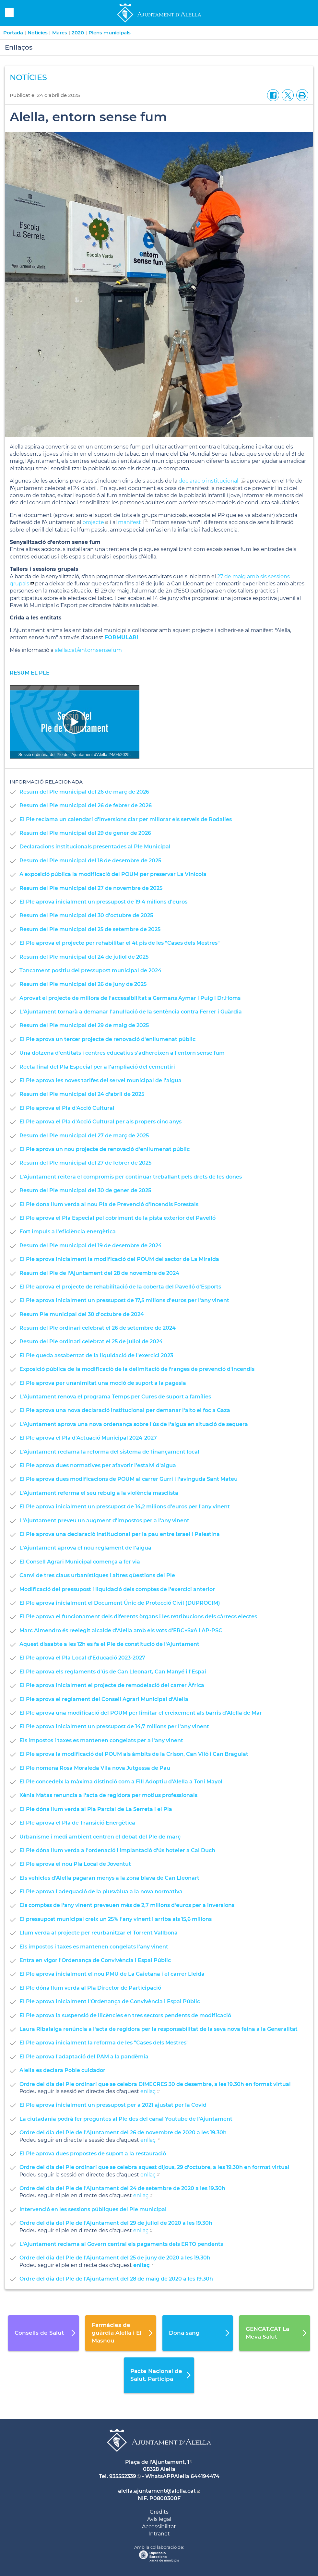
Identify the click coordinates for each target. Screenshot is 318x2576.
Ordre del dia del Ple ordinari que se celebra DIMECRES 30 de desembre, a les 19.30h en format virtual (155, 2084)
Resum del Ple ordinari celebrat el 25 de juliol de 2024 (91, 1341)
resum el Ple (30, 673)
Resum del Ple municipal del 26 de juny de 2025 (83, 984)
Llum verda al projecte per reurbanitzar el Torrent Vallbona (98, 1933)
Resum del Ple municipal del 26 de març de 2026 (84, 792)
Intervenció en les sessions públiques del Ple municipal (93, 2209)
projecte (93, 522)
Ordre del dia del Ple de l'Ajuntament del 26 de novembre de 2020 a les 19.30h (123, 2132)
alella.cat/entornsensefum (89, 650)
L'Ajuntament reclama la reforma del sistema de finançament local (109, 1452)
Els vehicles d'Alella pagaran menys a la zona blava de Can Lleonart (109, 1878)
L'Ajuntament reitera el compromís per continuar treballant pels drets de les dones (130, 1177)
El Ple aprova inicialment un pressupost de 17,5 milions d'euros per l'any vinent (124, 1300)
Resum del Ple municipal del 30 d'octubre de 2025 (86, 915)
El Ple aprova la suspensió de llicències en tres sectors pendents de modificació (125, 2015)
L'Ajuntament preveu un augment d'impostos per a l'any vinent (104, 1520)
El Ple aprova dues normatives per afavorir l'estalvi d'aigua (97, 1465)
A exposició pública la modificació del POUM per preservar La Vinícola (112, 874)
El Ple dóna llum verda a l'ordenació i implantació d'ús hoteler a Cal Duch (117, 1850)
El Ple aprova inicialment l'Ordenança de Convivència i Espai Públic (109, 2001)
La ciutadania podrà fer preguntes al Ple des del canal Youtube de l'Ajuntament (125, 2119)
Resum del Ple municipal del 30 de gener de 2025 (85, 1190)
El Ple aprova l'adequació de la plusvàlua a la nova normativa (101, 1891)
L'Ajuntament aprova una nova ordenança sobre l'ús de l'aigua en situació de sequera (133, 1424)
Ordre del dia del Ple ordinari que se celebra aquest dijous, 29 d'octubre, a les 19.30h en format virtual (154, 2167)
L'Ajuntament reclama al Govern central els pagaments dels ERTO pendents (121, 2244)
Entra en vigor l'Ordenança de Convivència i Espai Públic (95, 1960)
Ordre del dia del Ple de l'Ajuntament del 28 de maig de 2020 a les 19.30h (116, 2279)
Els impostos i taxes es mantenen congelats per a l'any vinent (101, 1740)
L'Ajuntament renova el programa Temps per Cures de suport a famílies (115, 1397)
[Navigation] (74, 722)
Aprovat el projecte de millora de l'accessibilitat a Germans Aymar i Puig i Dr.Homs (130, 998)
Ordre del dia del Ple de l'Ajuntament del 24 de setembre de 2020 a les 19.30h (122, 2188)
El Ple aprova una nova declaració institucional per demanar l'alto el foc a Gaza (124, 1410)
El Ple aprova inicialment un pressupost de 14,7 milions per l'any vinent (114, 1726)
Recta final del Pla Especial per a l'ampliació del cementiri (97, 1067)
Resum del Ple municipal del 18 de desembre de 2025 (90, 860)
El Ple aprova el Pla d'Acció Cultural (66, 1108)
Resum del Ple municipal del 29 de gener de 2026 (85, 833)
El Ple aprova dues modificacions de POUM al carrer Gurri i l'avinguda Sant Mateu (128, 1479)
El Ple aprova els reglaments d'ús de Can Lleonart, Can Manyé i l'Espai (112, 1672)
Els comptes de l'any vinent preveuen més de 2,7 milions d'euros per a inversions (126, 1905)
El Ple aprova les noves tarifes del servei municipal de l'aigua (100, 1080)
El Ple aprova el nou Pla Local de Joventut (75, 1864)
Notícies (38, 33)
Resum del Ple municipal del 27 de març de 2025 (84, 1135)
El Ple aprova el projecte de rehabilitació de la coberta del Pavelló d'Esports (120, 1287)
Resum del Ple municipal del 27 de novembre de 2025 (90, 888)
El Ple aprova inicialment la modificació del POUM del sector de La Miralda (119, 1259)
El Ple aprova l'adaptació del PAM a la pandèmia (83, 2057)
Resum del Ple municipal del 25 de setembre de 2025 (89, 929)
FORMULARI (122, 637)
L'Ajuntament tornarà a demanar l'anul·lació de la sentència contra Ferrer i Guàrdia (130, 1012)
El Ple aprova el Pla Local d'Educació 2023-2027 (82, 1658)
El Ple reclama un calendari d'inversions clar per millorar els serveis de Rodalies (125, 819)
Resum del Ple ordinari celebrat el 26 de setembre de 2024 (97, 1328)
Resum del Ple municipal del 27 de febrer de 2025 (85, 1163)
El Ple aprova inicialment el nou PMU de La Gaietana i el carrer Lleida (112, 1974)
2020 (78, 33)
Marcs (59, 33)
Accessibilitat (159, 2526)
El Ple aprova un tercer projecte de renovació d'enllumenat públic (107, 1039)
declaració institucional (208, 481)
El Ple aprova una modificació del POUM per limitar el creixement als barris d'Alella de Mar (140, 1713)
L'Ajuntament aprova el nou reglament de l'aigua (85, 1548)
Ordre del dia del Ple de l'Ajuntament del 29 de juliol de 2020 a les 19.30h (115, 2223)
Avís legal (159, 2519)
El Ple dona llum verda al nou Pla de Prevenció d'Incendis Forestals (108, 1204)
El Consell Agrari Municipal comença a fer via (79, 1562)
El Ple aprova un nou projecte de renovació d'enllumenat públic (104, 1149)
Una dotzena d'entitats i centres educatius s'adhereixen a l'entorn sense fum (122, 1053)
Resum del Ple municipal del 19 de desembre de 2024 (90, 1245)
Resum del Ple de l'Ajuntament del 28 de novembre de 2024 (99, 1273)
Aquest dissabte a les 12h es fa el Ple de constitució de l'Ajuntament (109, 1644)
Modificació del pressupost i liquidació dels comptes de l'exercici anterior (117, 1589)
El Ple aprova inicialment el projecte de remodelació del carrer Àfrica (111, 1685)
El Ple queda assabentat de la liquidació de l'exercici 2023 (96, 1355)
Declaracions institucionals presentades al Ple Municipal (95, 847)
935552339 (122, 2476)
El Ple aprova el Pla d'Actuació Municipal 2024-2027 (88, 1438)
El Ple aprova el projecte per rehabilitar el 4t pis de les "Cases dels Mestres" (119, 943)
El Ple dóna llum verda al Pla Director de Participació (90, 1988)
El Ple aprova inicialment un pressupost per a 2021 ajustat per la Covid (112, 2105)
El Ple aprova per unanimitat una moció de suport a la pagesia (102, 1383)
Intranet (159, 2534)
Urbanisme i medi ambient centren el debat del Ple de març (100, 1837)
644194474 (205, 2476)
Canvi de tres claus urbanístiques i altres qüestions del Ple (97, 1575)
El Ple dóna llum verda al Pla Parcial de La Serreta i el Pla (95, 1809)
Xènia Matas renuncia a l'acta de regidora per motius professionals (108, 1795)
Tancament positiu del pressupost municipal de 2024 (90, 970)
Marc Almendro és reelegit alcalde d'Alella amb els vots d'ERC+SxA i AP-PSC (120, 1630)
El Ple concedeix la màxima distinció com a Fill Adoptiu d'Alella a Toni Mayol (120, 1782)
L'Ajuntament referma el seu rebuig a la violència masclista (98, 1493)
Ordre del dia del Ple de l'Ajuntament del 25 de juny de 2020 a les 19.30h (114, 2258)
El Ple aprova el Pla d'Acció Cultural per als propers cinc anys (100, 1122)
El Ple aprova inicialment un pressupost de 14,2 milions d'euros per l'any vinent (124, 1507)
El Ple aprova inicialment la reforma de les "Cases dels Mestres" (104, 2043)
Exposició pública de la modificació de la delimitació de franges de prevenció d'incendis (136, 1369)
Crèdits (159, 2512)
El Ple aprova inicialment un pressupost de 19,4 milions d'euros (103, 902)
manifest (129, 522)
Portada (13, 33)
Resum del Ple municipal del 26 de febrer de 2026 (85, 805)
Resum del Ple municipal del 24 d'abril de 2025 (81, 1094)
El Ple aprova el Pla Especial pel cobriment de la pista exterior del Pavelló (117, 1218)
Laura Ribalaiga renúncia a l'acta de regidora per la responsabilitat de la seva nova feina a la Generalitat (158, 2029)
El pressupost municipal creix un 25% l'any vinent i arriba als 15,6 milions (115, 1919)
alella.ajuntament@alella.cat (157, 2491)
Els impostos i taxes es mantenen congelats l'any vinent (93, 1947)
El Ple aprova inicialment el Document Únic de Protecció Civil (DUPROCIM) (119, 1603)
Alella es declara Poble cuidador (62, 2070)
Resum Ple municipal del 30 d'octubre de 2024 (81, 1314)
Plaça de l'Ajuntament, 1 (157, 2462)
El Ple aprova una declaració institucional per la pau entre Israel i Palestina (119, 1534)
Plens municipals (109, 33)
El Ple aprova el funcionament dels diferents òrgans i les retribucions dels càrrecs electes (138, 1616)
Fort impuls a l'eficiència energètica (67, 1231)
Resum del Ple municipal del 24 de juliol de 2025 (83, 957)
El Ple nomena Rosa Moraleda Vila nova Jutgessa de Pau (94, 1768)
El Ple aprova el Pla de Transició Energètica (77, 1823)
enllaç (148, 2091)
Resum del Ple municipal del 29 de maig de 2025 (84, 1025)
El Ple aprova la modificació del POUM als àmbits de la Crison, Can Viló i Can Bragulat (133, 1754)
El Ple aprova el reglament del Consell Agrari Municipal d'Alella (103, 1699)
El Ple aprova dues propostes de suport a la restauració (92, 2154)
